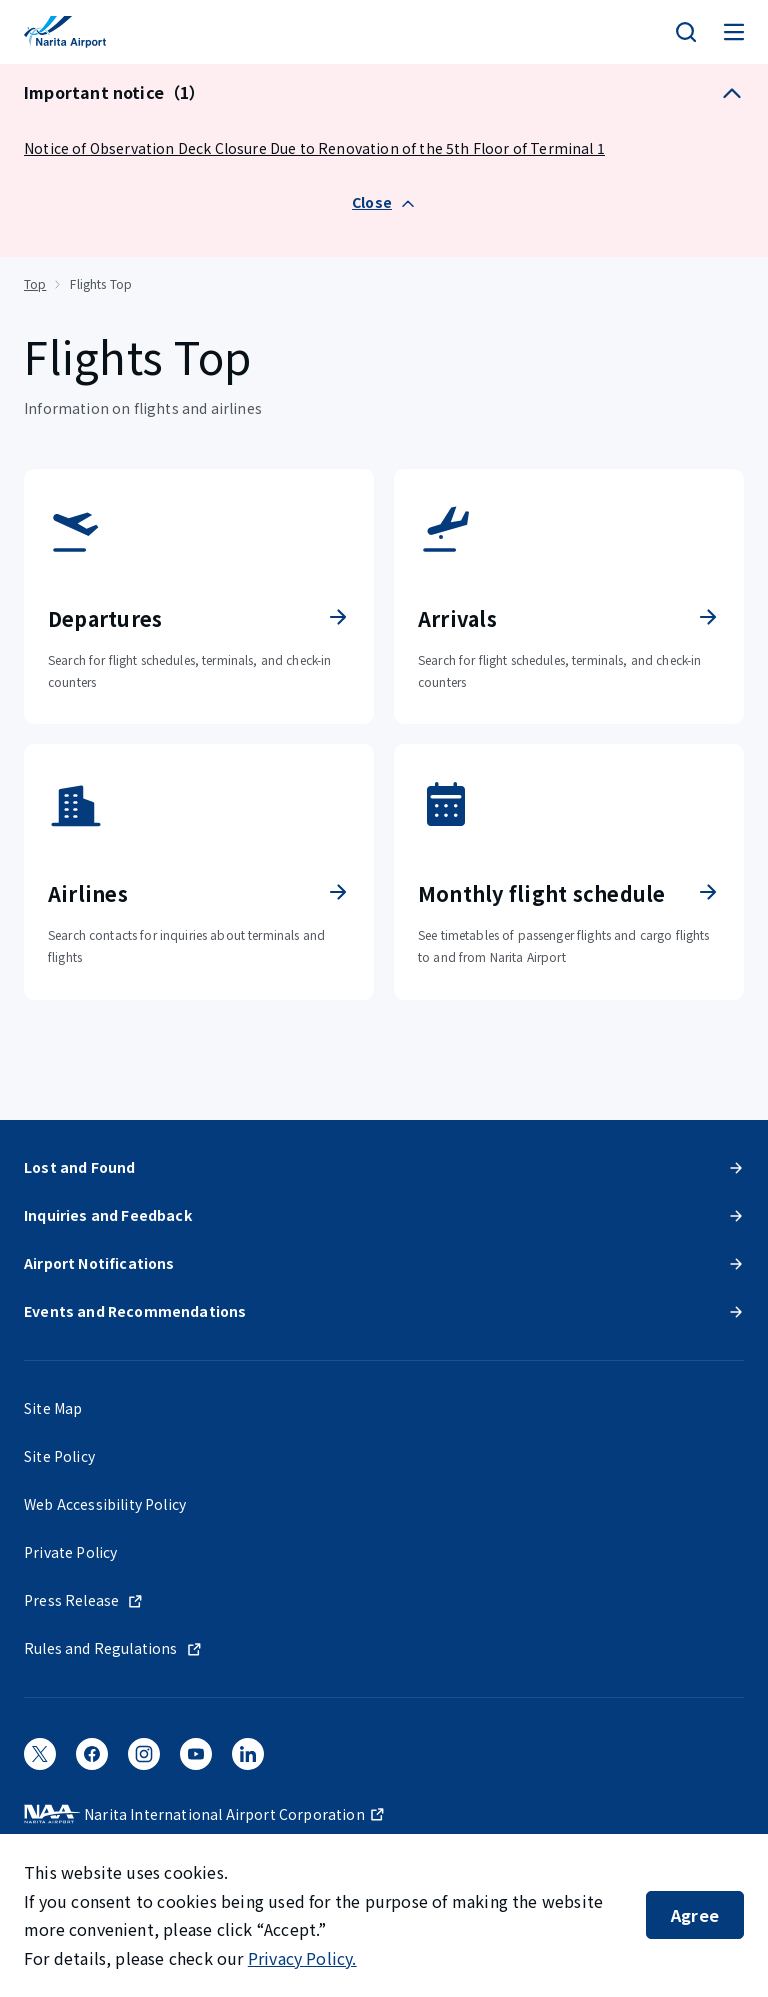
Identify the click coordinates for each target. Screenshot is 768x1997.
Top (35, 283)
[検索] (686, 32)
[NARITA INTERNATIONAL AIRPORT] (65, 32)
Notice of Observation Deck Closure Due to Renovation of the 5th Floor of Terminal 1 (314, 148)
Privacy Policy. (302, 1958)
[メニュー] (734, 32)
